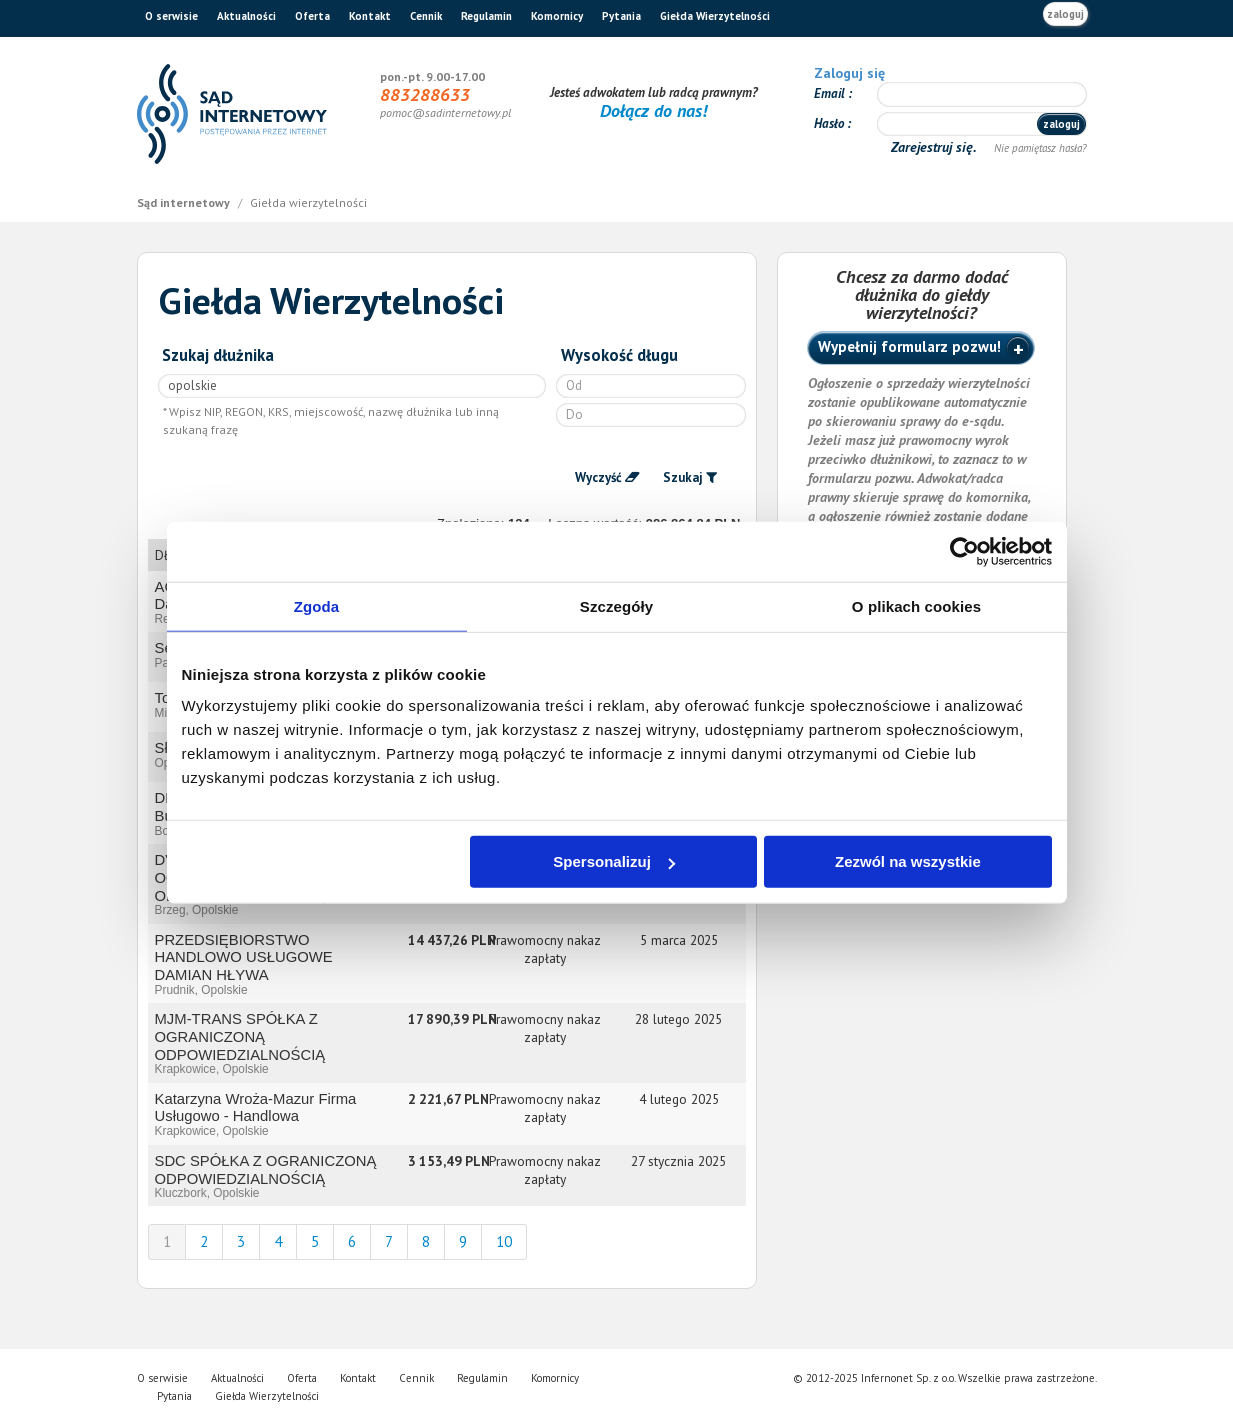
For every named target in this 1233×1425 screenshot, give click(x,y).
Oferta (312, 16)
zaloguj (1065, 14)
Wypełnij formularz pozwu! (909, 346)
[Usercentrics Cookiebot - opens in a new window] (964, 551)
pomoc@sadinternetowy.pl (445, 112)
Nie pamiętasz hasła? (1040, 148)
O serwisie (171, 16)
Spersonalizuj (614, 861)
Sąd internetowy (185, 202)
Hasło (830, 123)
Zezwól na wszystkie (908, 861)
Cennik (426, 16)
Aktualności (246, 16)
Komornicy (557, 16)
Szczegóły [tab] (616, 605)
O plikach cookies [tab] (916, 605)
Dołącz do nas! (653, 110)
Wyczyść (598, 477)
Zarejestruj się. (935, 147)
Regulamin (486, 16)
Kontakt (370, 16)
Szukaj (683, 477)
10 (504, 1241)
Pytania (621, 16)
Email (831, 93)
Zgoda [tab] (317, 605)
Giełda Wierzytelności (715, 16)
